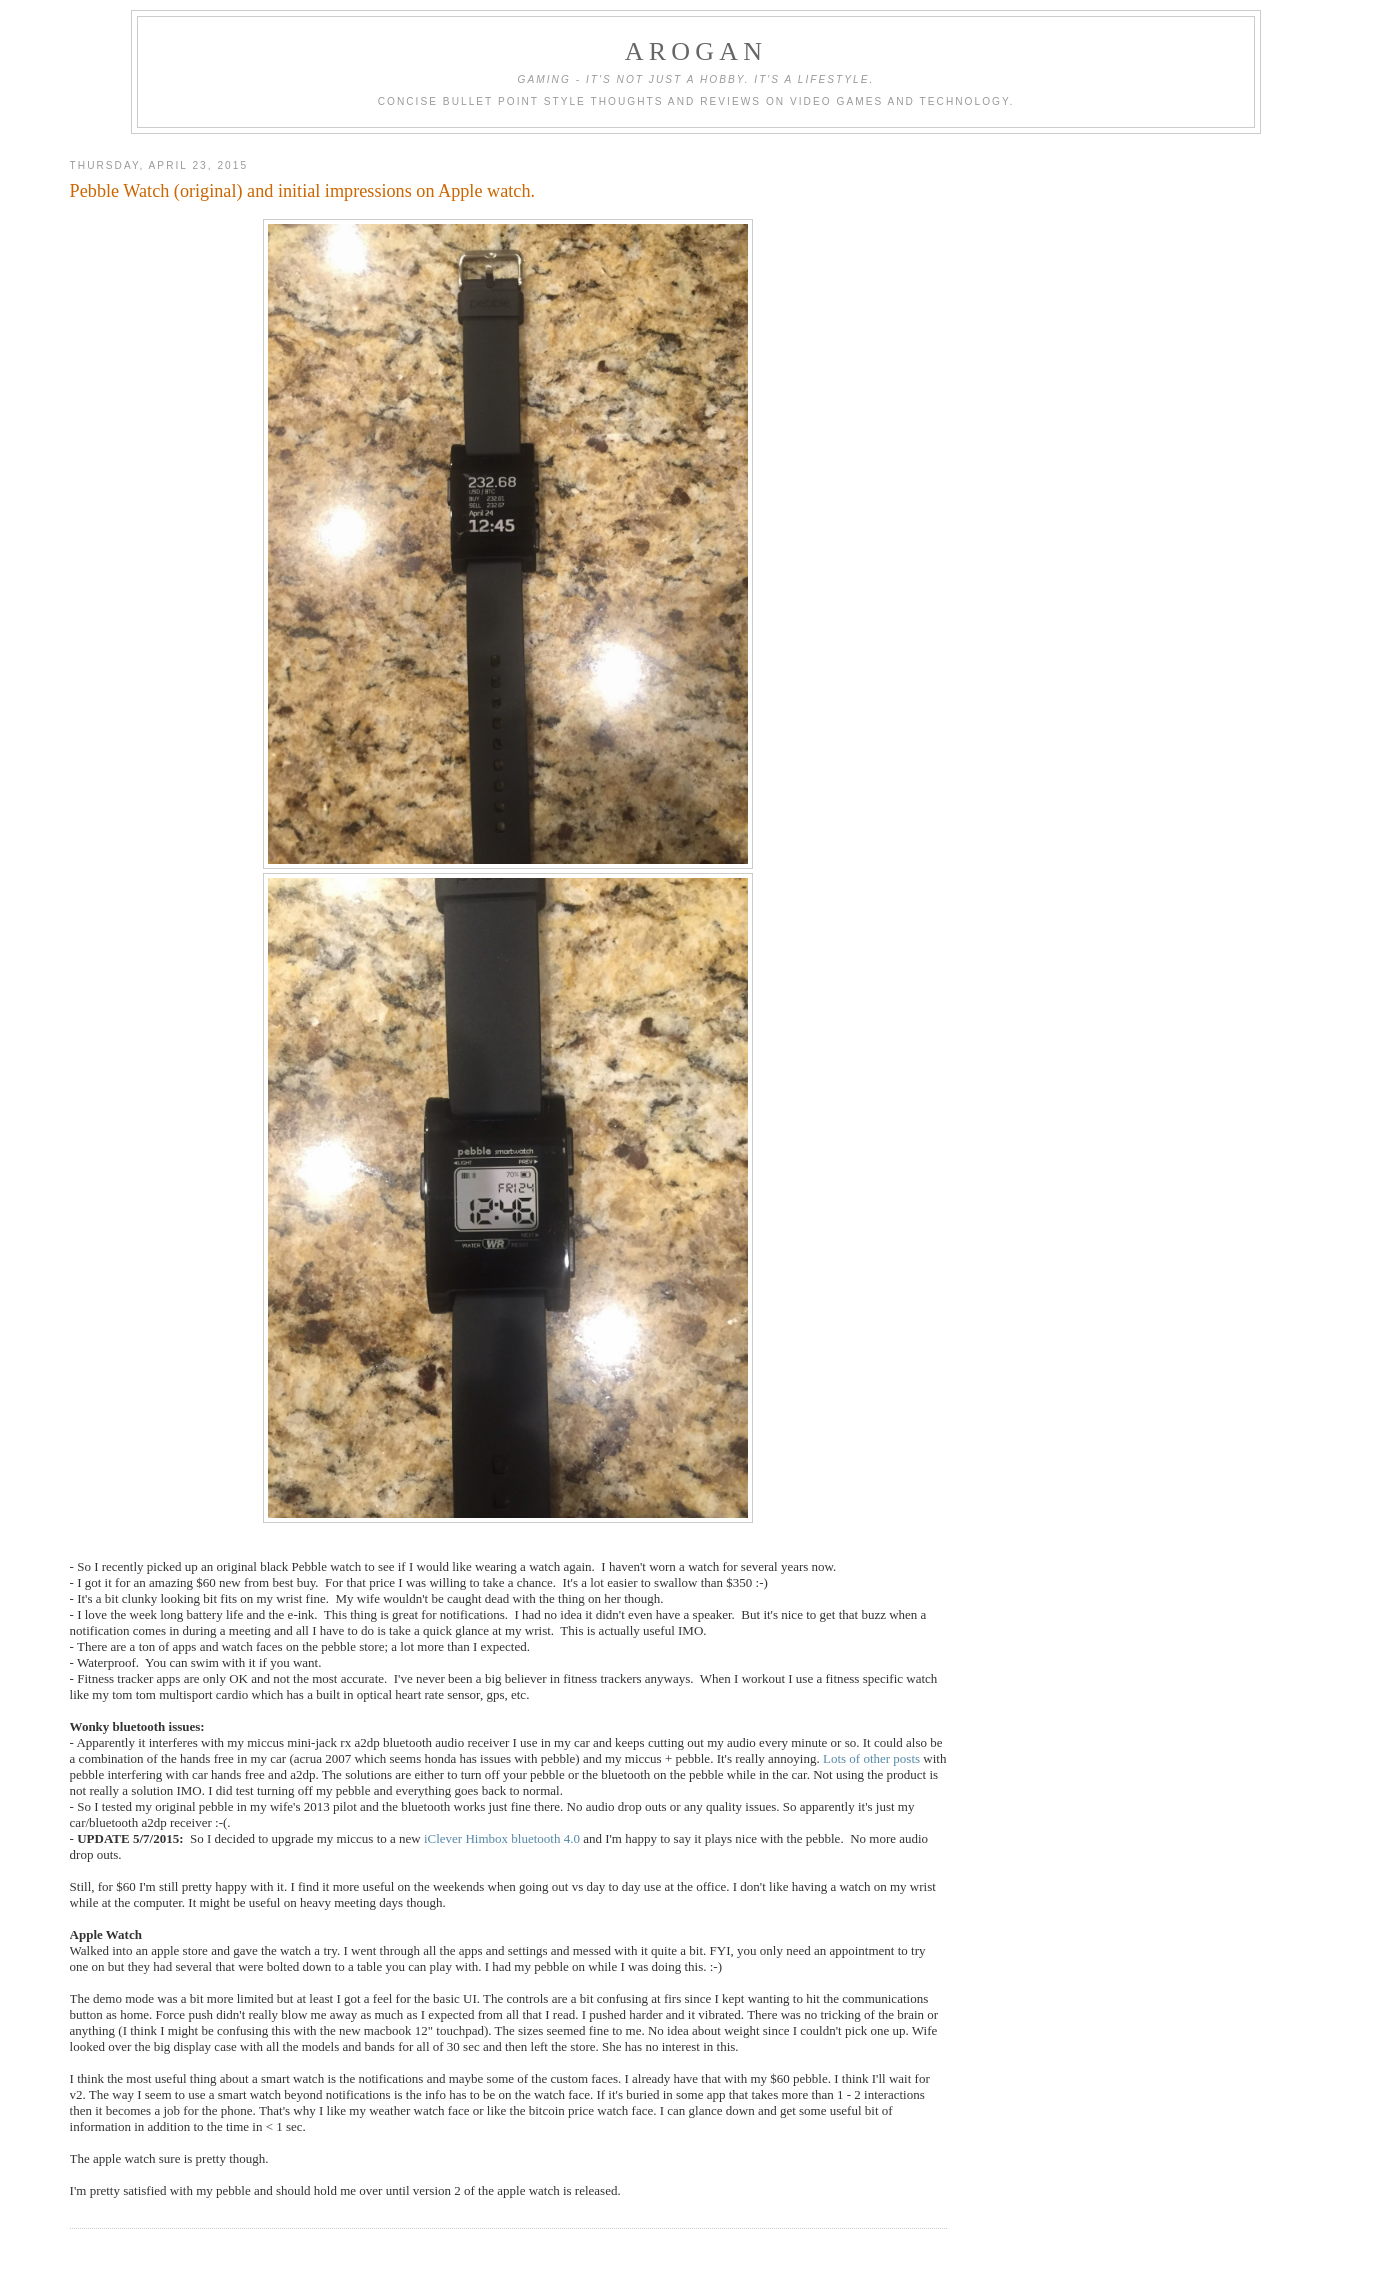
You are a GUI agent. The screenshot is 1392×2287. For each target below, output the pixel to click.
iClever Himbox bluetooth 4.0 (502, 1838)
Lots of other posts (873, 1758)
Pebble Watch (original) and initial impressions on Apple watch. (302, 191)
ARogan (696, 51)
